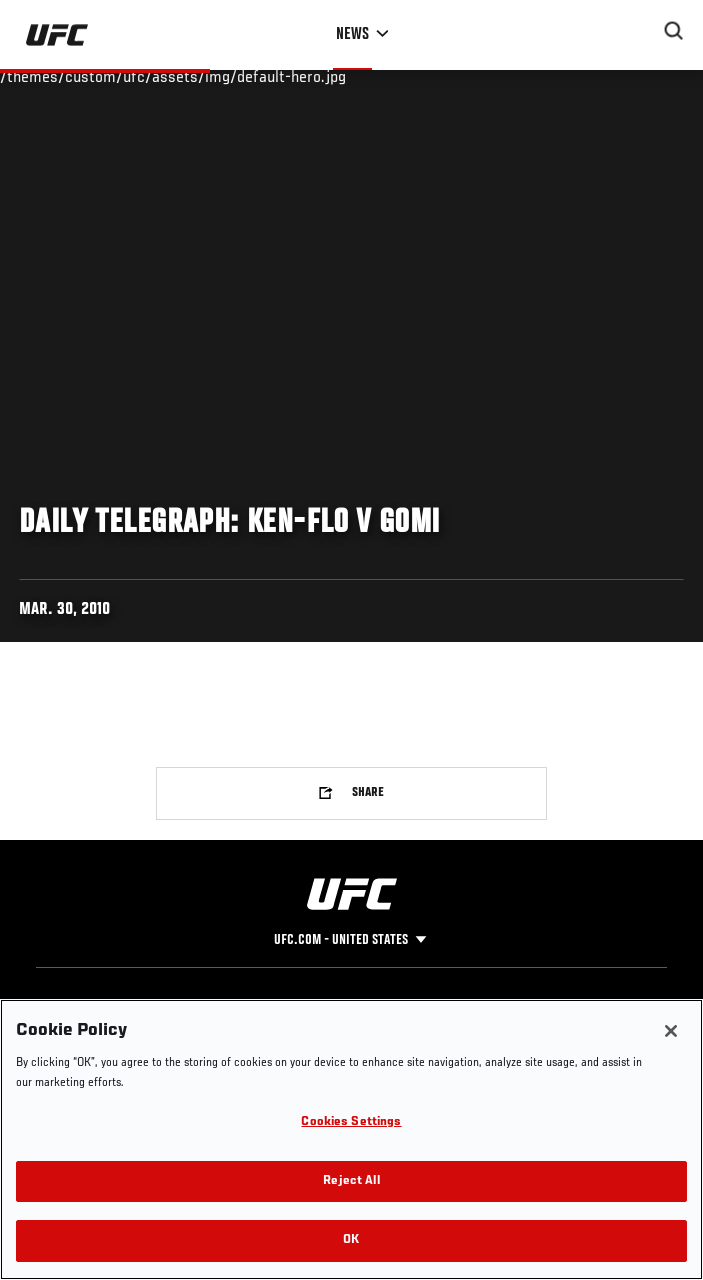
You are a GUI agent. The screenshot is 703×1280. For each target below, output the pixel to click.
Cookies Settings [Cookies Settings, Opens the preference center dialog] (351, 1122)
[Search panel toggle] (674, 31)
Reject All (351, 1181)
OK (351, 1240)
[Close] (671, 1031)
